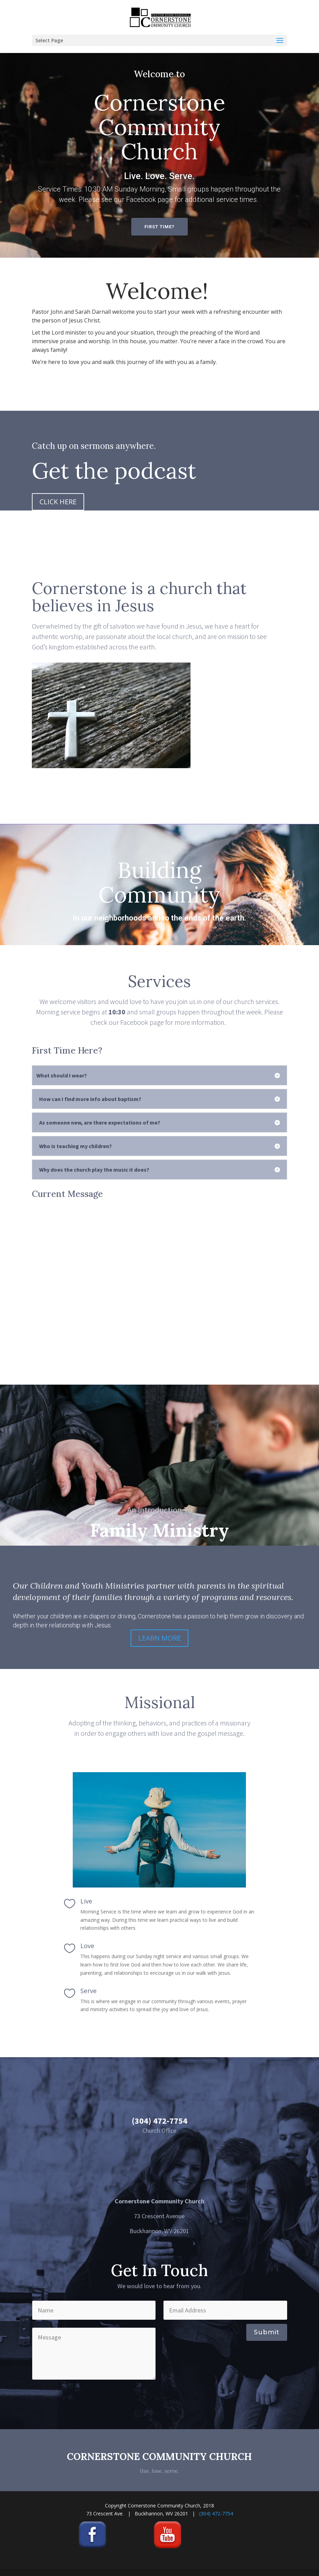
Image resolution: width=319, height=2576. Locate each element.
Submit (267, 2332)
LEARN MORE (159, 1638)
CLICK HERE (58, 501)
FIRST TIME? (159, 226)
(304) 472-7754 (216, 2513)
